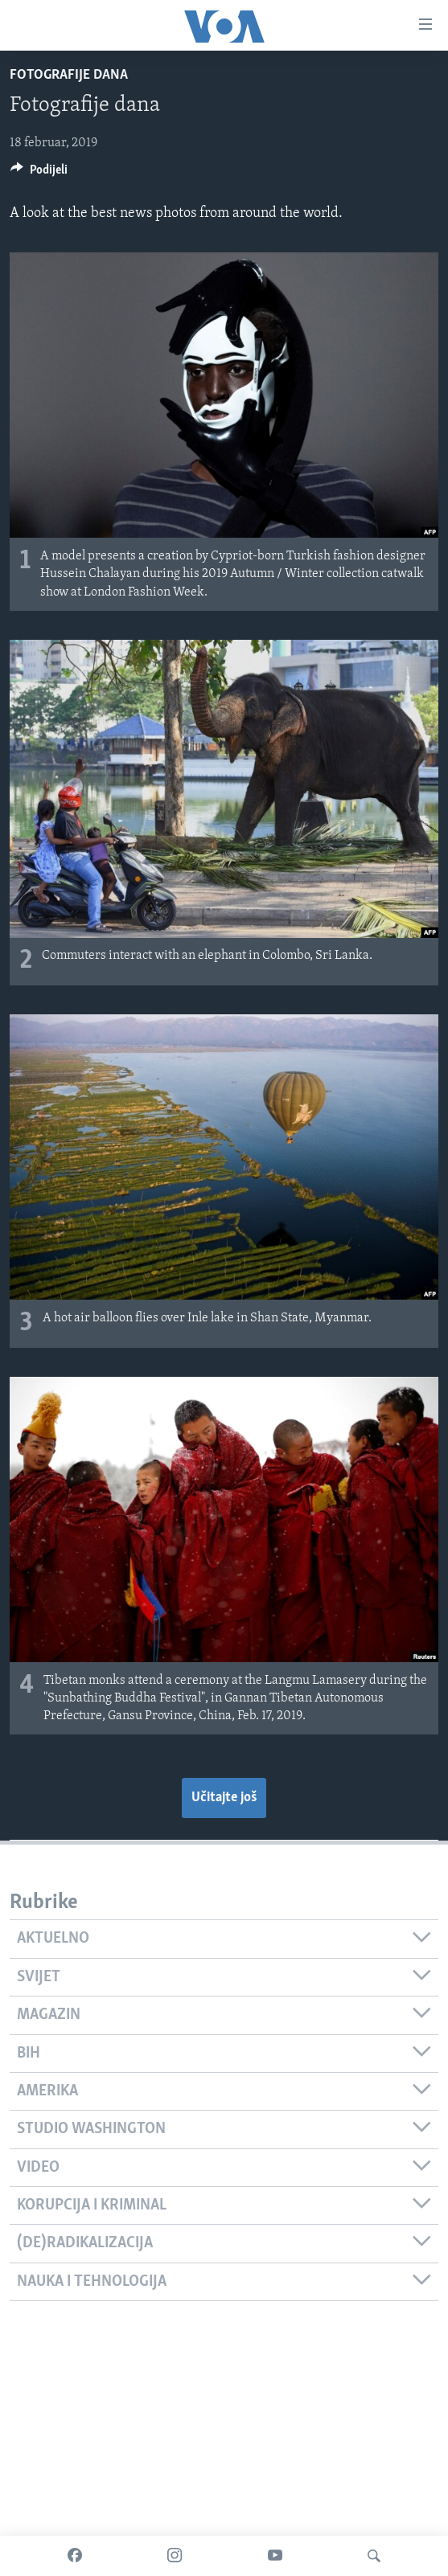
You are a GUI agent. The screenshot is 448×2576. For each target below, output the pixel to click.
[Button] (39, 173)
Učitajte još (224, 1797)
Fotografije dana (69, 75)
